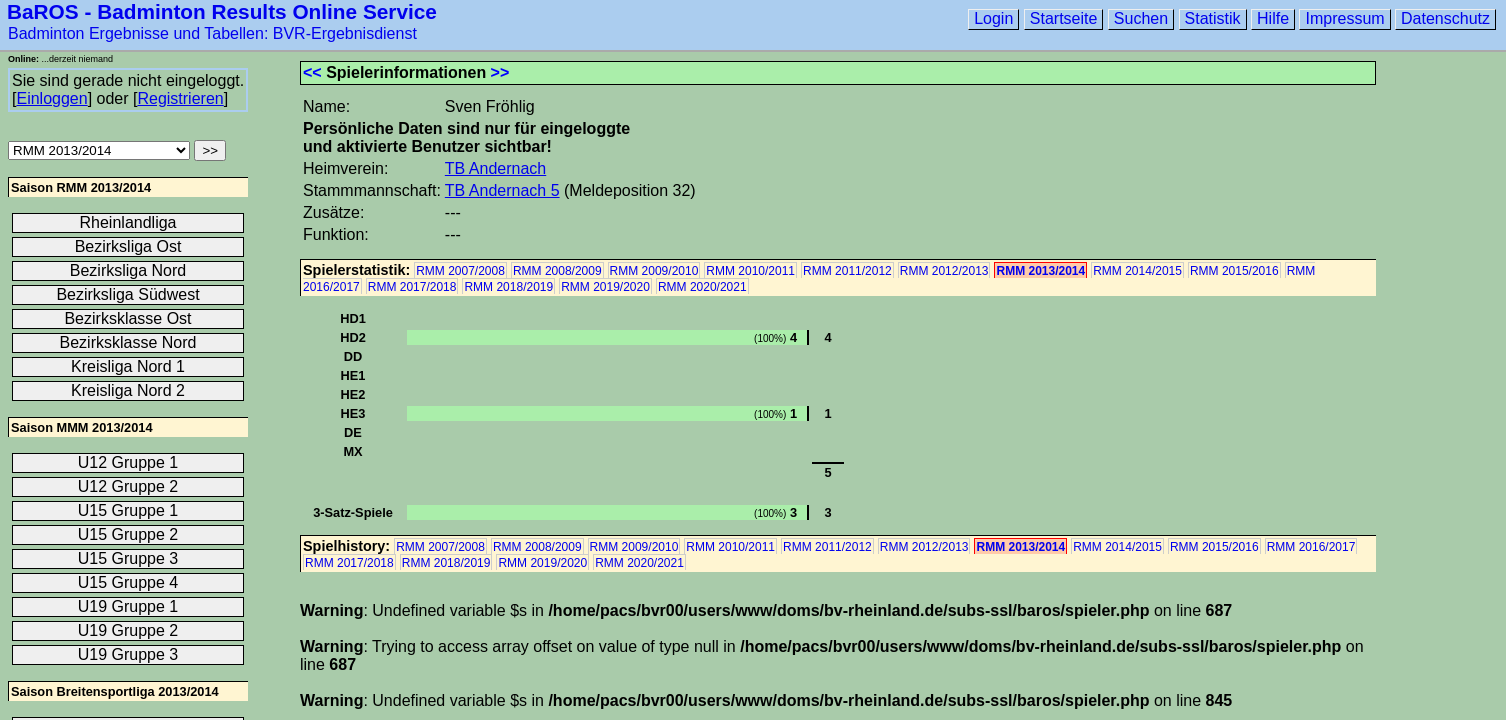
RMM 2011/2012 (847, 271)
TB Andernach (495, 168)
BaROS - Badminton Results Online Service (222, 11)
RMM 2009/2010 (654, 271)
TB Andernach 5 (502, 190)
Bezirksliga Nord (128, 270)
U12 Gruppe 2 (128, 486)
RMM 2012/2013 (944, 271)
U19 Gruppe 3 (128, 654)
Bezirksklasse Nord (128, 342)
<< (312, 72)
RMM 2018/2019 (508, 287)
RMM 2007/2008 (460, 271)
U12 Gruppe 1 (128, 462)
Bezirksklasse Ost (127, 318)
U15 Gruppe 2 (128, 534)
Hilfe (1273, 18)
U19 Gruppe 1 (128, 606)
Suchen (1141, 18)
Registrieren (180, 98)
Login (993, 18)
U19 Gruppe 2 (128, 630)
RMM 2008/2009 (557, 271)
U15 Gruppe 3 (128, 558)
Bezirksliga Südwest (127, 294)
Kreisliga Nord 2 (128, 390)
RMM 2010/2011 (750, 271)
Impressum (1344, 18)
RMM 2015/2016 (1234, 271)
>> (500, 72)
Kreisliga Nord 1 (128, 366)
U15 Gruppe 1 (128, 510)
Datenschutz (1445, 18)
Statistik (1213, 18)
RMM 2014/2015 (1137, 271)
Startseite (1064, 18)
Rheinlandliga (128, 222)
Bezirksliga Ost (128, 246)
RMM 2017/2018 (412, 287)
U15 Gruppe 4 (128, 582)
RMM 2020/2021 (702, 287)
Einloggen (51, 98)
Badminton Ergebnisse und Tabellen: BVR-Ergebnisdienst (212, 33)
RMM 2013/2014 (1040, 271)
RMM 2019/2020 (605, 287)
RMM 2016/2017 (1311, 547)
